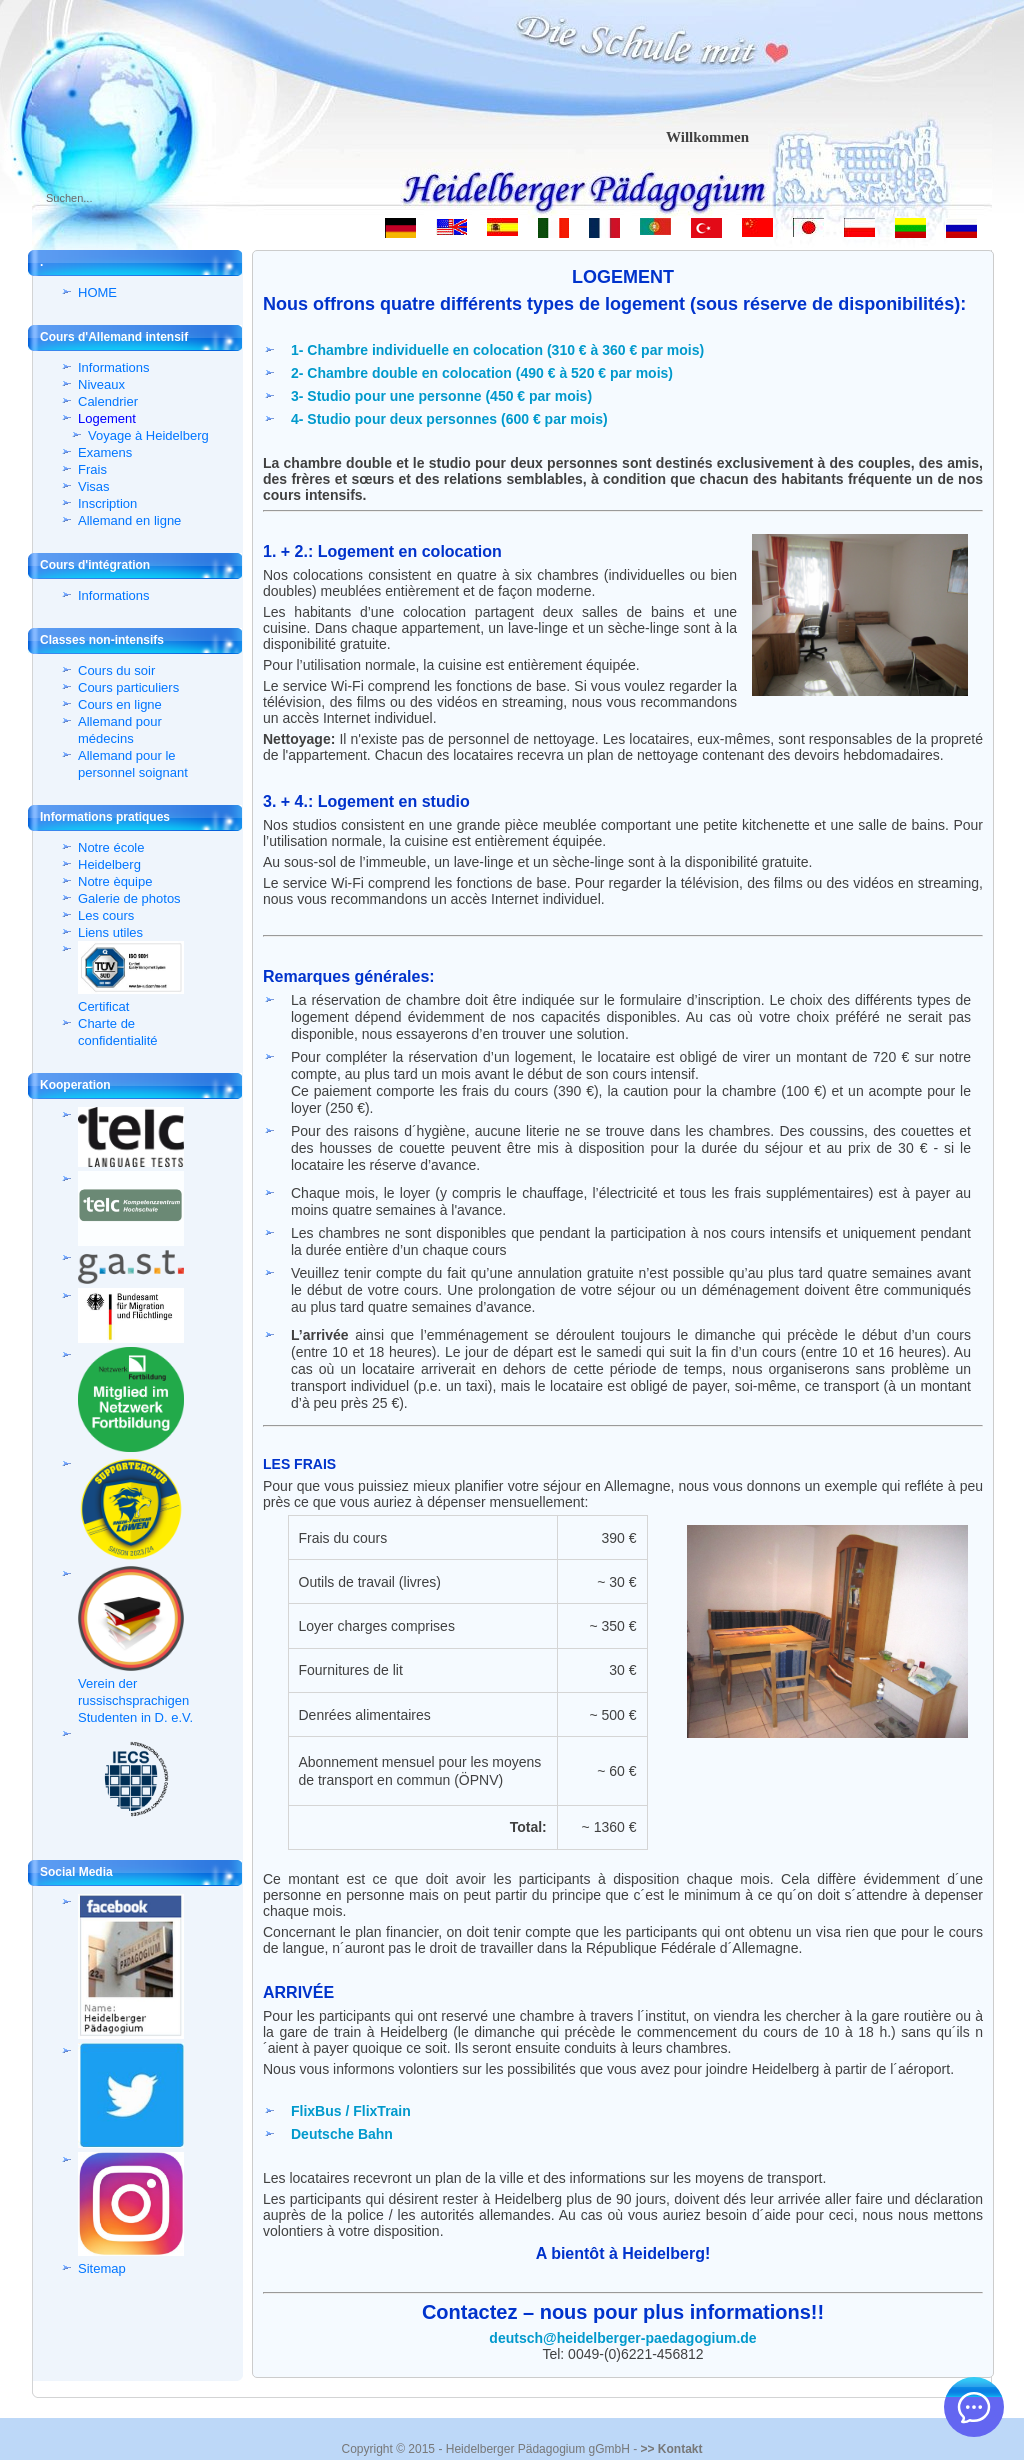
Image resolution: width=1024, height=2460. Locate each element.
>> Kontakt (671, 2449)
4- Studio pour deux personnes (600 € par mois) (449, 419)
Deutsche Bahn (342, 2134)
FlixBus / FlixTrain (351, 2111)
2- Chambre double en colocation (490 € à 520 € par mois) (482, 373)
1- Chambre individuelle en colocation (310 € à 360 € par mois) (497, 350)
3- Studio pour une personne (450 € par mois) (441, 396)
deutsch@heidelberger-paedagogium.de (622, 2338)
